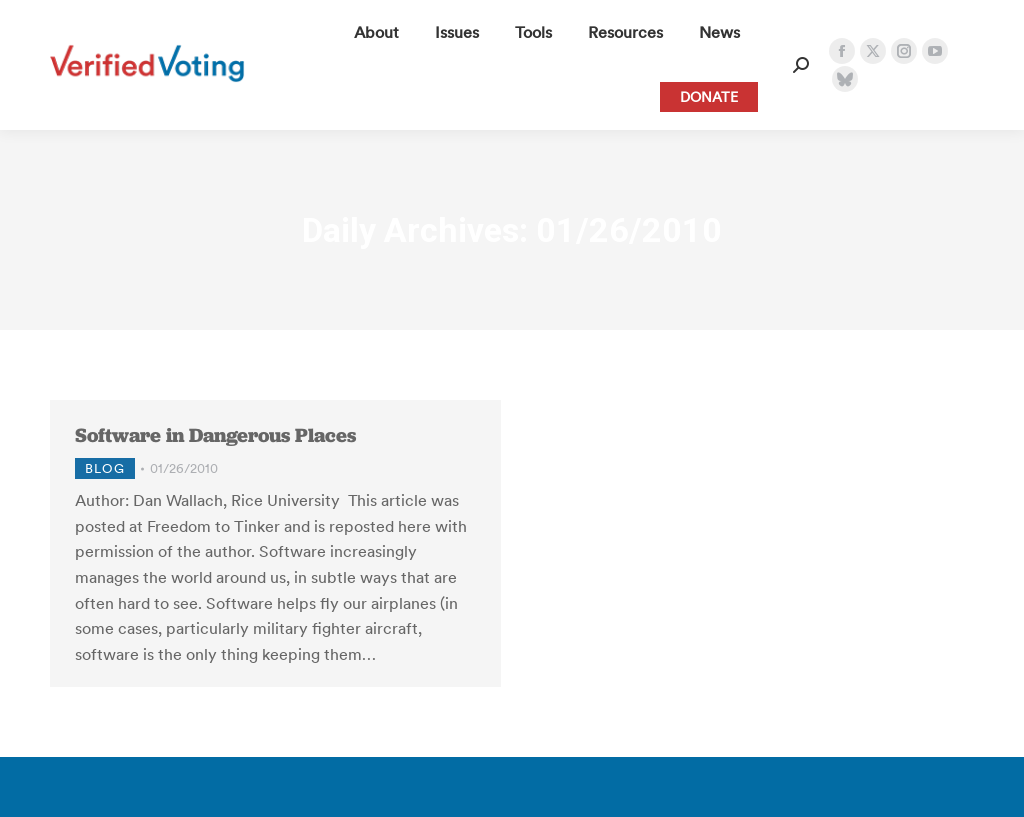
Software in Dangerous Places (215, 435)
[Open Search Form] (801, 65)
